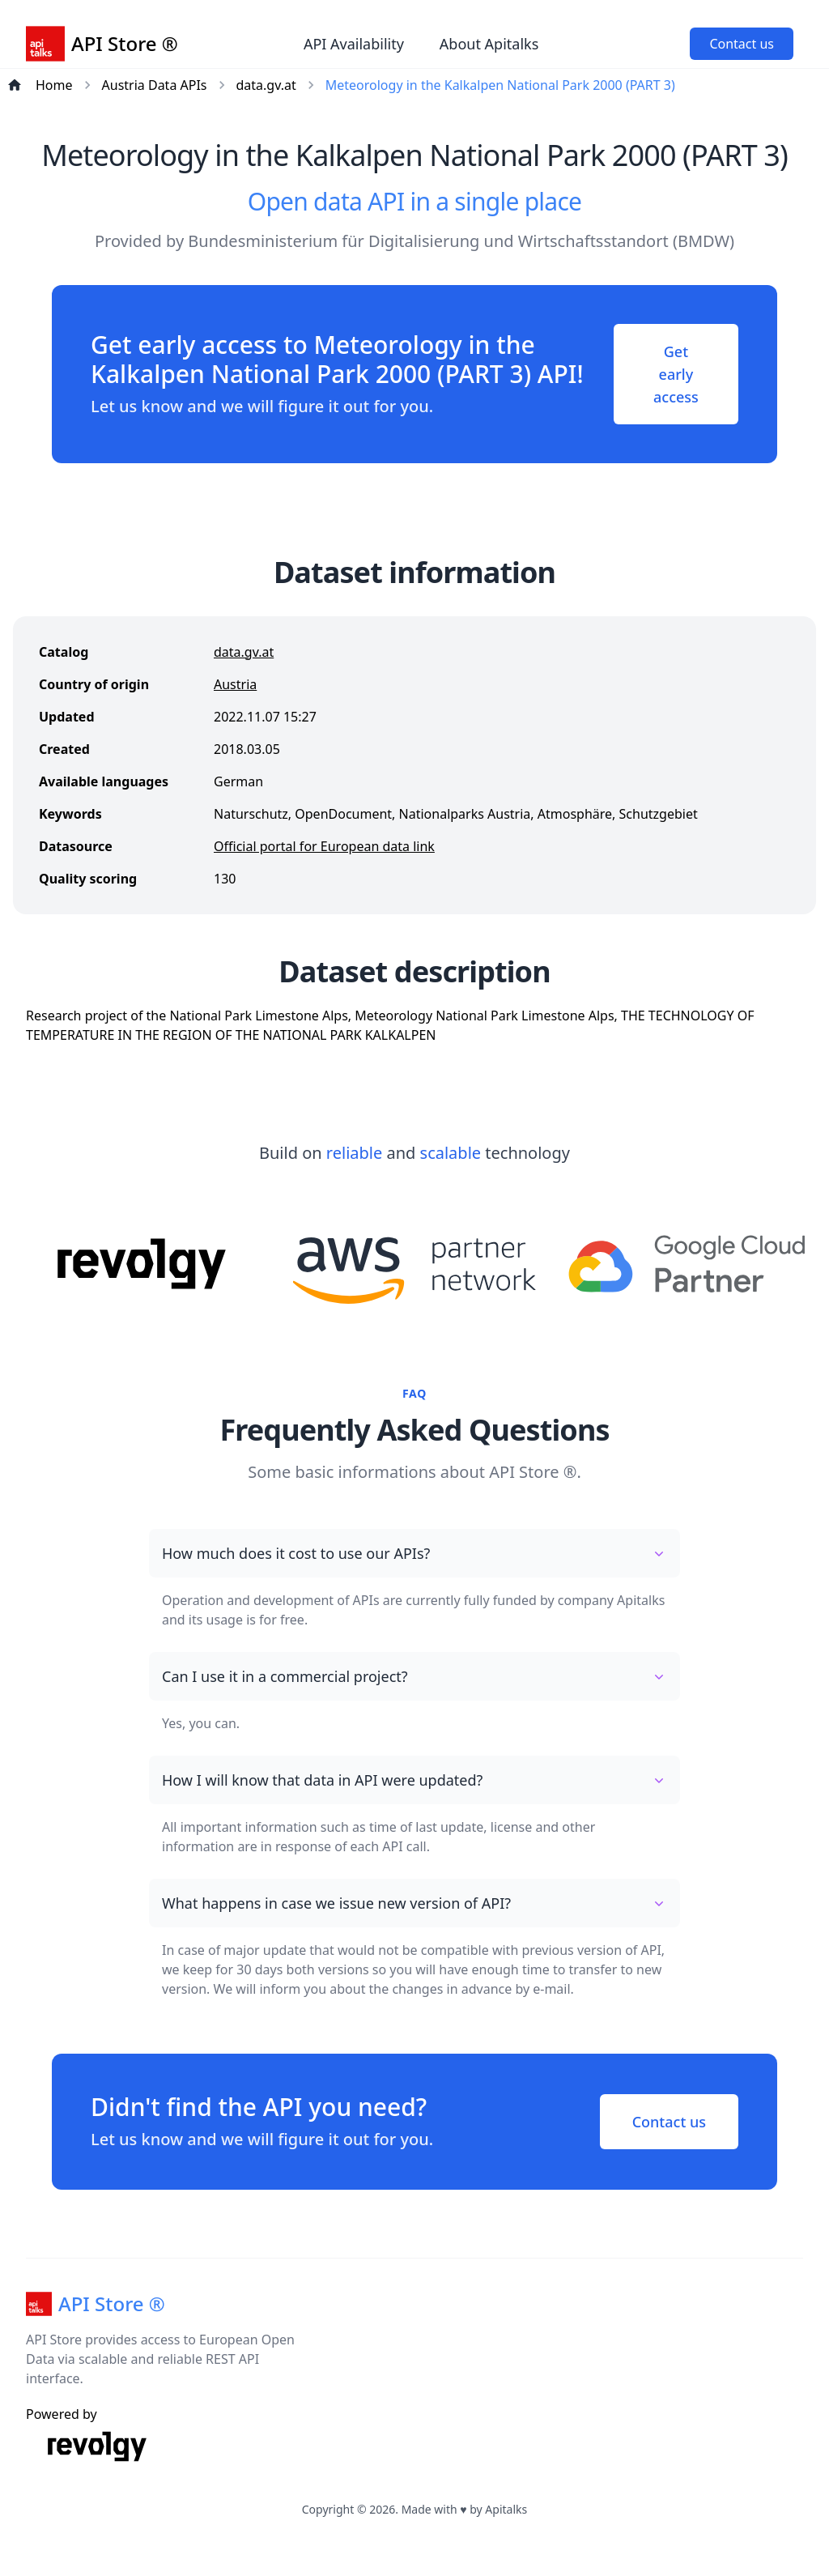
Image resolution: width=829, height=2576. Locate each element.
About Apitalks (489, 43)
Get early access (676, 374)
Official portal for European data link (324, 846)
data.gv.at (266, 85)
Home (54, 85)
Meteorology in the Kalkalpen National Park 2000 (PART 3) (500, 85)
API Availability (354, 43)
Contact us (741, 44)
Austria (235, 684)
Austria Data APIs (154, 85)
